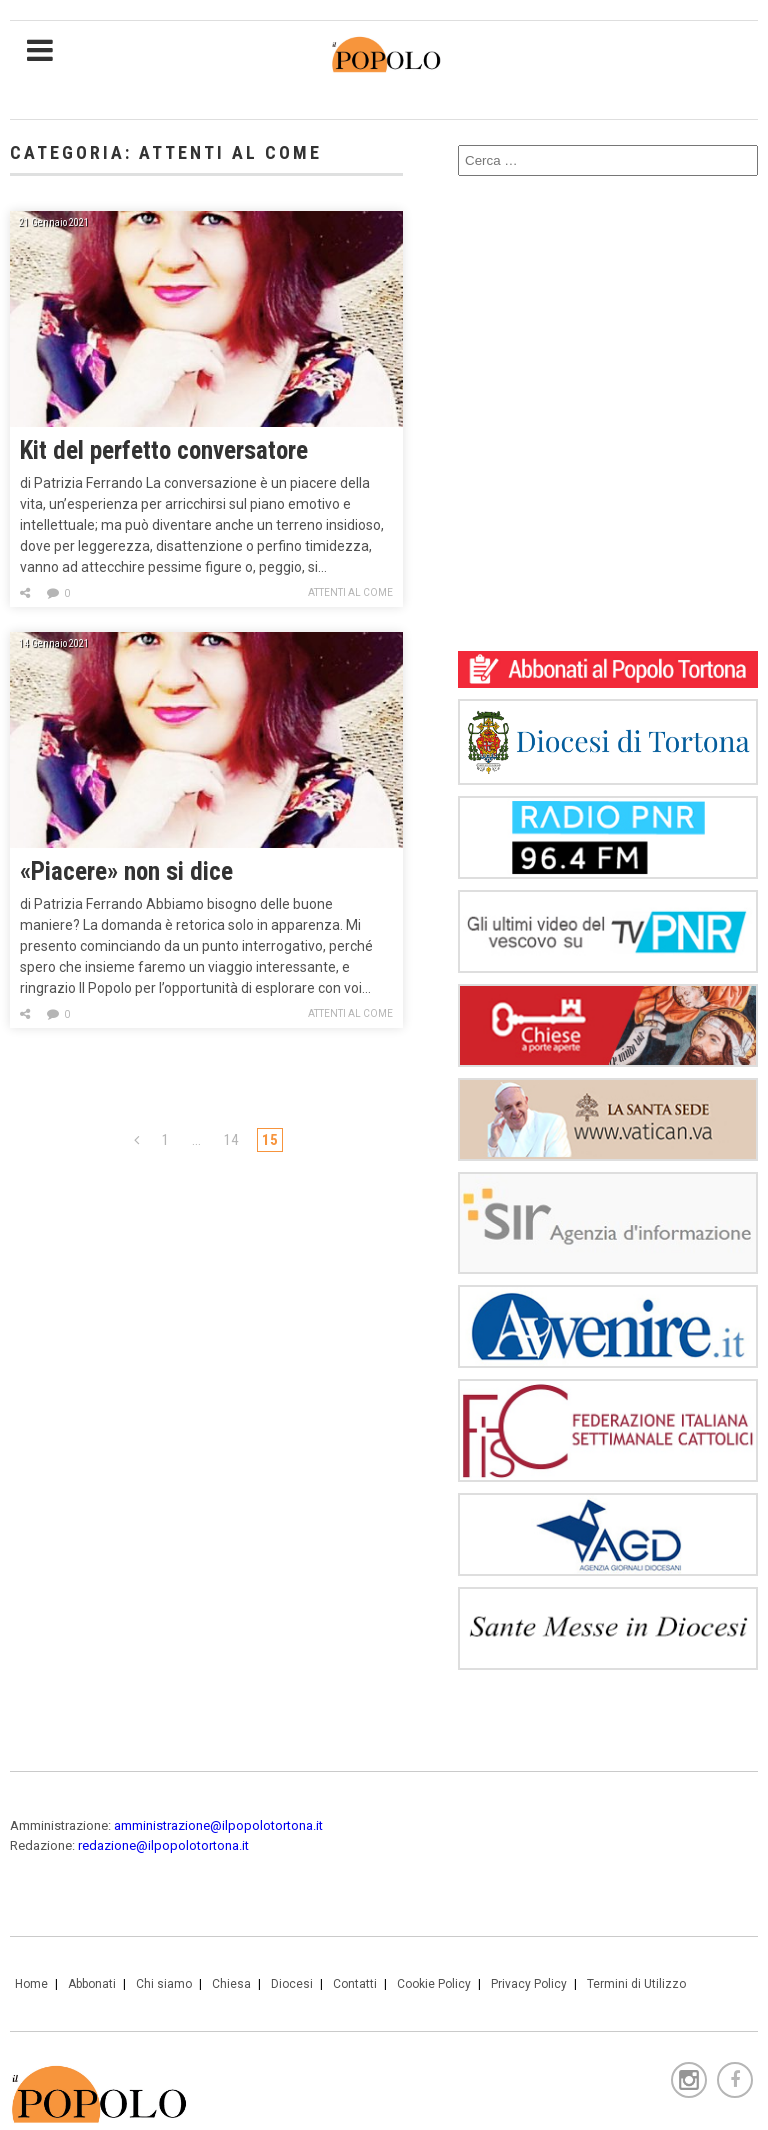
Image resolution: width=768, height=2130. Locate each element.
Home (31, 1984)
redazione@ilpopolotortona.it (163, 1845)
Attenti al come (350, 592)
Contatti (355, 1984)
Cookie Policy (434, 1984)
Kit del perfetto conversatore (164, 450)
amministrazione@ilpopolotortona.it (218, 1825)
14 (231, 1140)
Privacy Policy (529, 1984)
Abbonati (92, 1984)
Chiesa (231, 1984)
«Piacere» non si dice (126, 871)
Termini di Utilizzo (636, 1984)
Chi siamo (164, 1984)
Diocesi (292, 1984)
